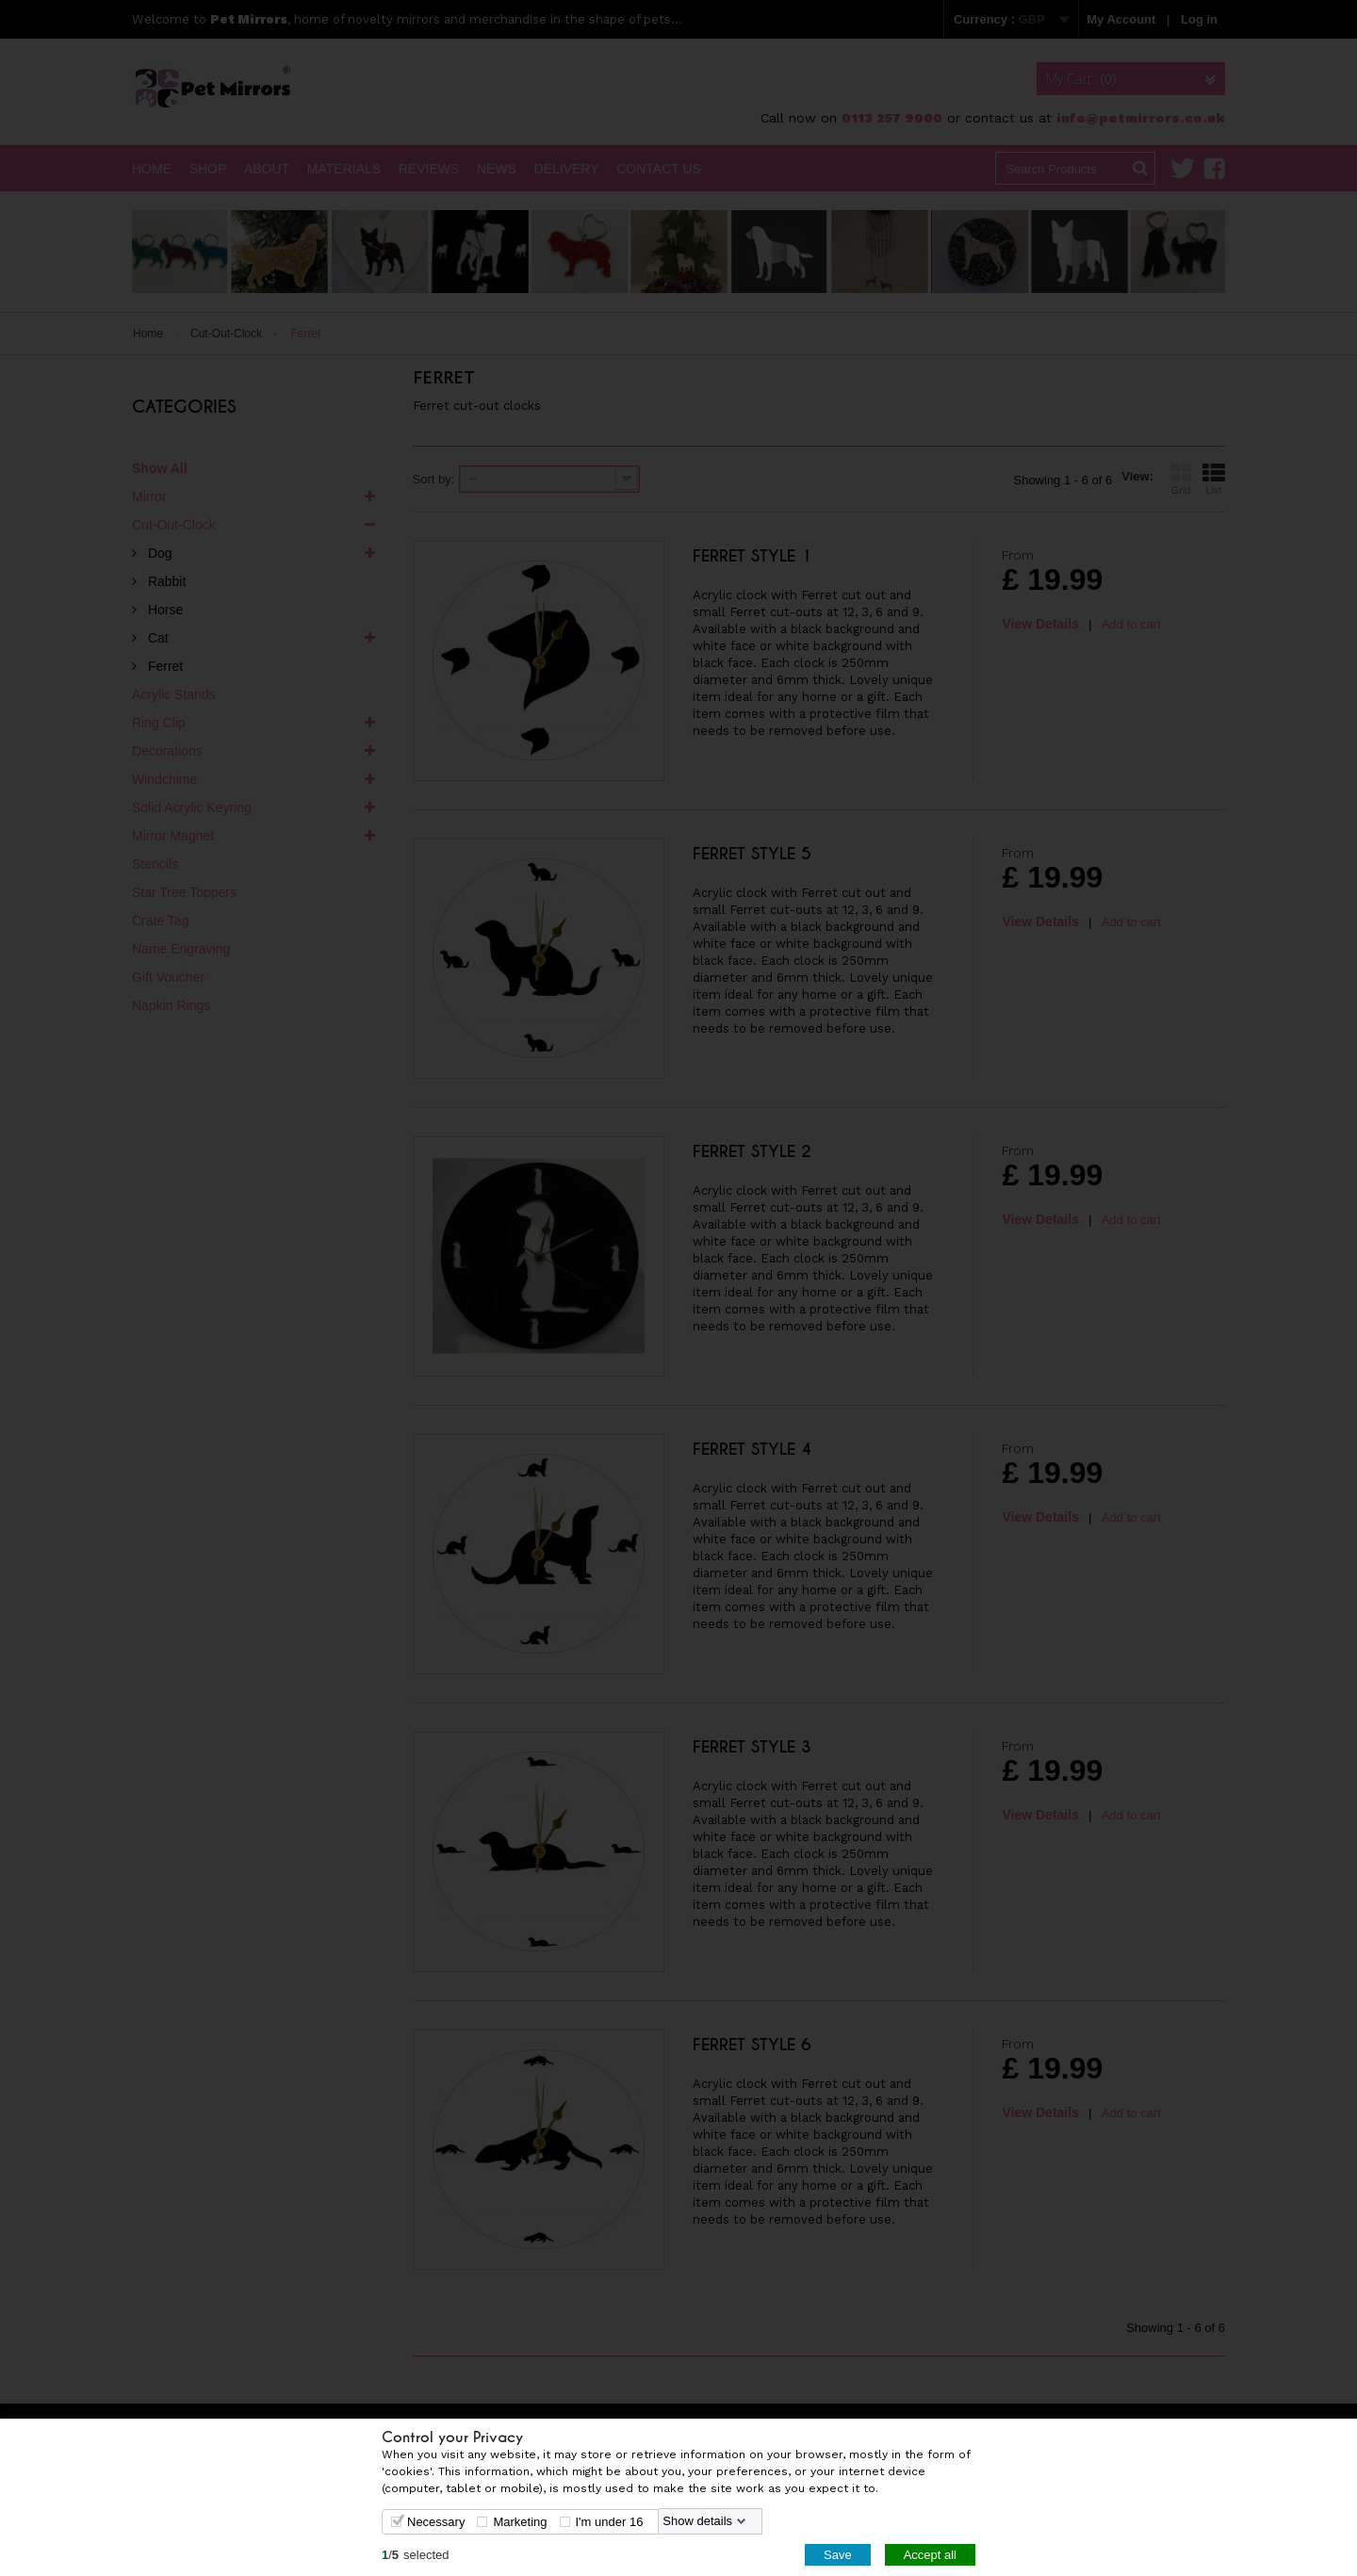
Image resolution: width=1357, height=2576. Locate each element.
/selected (416, 2554)
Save (838, 2554)
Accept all (930, 2554)
